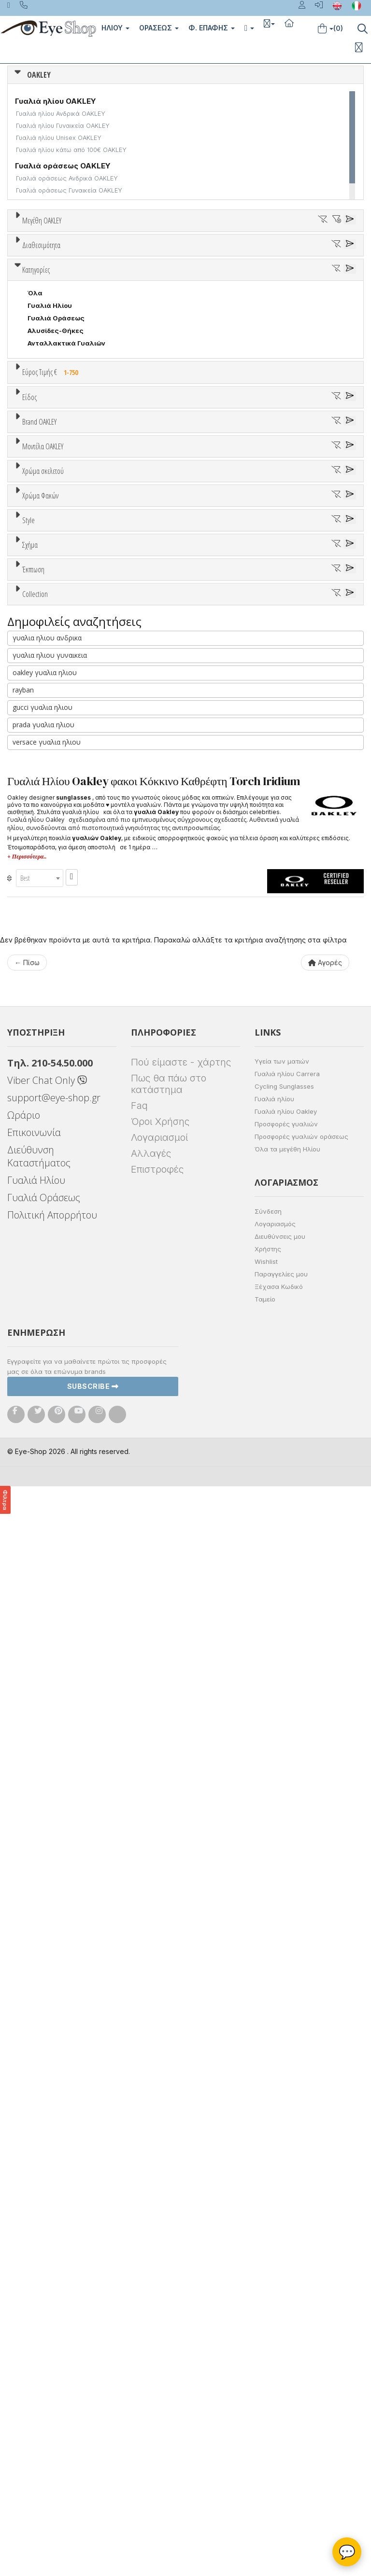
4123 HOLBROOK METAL (67, 1030)
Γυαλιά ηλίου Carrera (287, 2163)
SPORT (39, 1491)
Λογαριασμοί (159, 2227)
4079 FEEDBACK (54, 1005)
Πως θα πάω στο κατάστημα (168, 2173)
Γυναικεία (44, 720)
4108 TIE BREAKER (57, 1017)
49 (206, 269)
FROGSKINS (47, 1635)
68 (319, 281)
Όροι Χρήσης (160, 2211)
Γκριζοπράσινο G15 (63, 1297)
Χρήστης (268, 2338)
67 (294, 281)
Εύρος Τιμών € (46, 608)
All (32, 1343)
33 (222, 256)
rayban (23, 1779)
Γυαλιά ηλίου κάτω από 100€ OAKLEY (71, 149)
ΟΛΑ (35, 244)
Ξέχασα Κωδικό (279, 2376)
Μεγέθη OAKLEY (41, 220)
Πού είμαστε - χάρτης (181, 2152)
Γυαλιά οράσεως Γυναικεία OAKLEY (69, 190)
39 (32, 269)
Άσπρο (42, 1113)
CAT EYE (41, 1441)
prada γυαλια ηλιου (43, 1813)
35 (272, 256)
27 (72, 256)
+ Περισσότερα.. (26, 1945)
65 (244, 281)
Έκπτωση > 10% (53, 1549)
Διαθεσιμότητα (41, 361)
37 (322, 256)
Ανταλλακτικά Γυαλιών (66, 555)
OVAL (36, 1466)
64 (219, 281)
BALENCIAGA (48, 873)
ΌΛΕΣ (37, 1610)
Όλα (38, 409)
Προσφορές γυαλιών (286, 2213)
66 (269, 281)
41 (82, 269)
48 (181, 269)
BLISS (37, 885)
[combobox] (39, 1967)
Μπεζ (41, 1126)
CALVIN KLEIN (50, 936)
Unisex (39, 682)
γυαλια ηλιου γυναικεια (50, 1744)
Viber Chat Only (47, 2169)
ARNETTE (43, 860)
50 (232, 269)
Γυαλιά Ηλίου (50, 518)
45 (131, 269)
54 (307, 269)
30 (148, 256)
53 (282, 269)
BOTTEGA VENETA (58, 898)
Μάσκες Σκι (47, 745)
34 (247, 256)
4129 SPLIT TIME (55, 1055)
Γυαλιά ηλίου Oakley (286, 2201)
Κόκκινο (45, 1176)
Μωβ (39, 1138)
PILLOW (40, 1478)
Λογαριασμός (275, 2313)
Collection (35, 1586)
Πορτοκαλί (49, 1151)
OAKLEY (39, 74)
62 (169, 281)
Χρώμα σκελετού (43, 1077)
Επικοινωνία (34, 2222)
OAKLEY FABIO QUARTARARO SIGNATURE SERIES (107, 1685)
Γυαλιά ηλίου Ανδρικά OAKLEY (60, 113)
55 (332, 269)
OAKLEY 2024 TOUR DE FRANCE (80, 1647)
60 (120, 281)
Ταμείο (265, 2389)
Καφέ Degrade (56, 1284)
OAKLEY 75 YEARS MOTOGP (74, 1660)
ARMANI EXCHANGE (59, 848)
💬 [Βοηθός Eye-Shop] (347, 2552)
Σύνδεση (268, 2301)
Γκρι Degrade (53, 1259)
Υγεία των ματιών (282, 2151)
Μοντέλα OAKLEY (42, 956)
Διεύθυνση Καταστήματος (39, 2246)
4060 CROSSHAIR (57, 992)
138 (33, 294)
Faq (139, 2195)
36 (297, 256)
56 (19, 281)
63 (194, 281)
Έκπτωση (33, 1514)
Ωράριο (23, 2204)
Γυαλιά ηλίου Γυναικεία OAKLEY (63, 125)
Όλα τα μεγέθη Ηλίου (287, 2239)
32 (197, 256)
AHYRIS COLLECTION (62, 1622)
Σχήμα (30, 1392)
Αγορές (325, 2052)
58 (69, 281)
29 (122, 256)
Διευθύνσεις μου (280, 2326)
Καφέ (41, 1272)
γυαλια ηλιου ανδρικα (47, 1726)
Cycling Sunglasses (284, 2176)
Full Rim (40, 1355)
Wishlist (266, 2351)
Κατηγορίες (36, 482)
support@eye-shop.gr (53, 2187)
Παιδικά (41, 732)
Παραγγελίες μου (281, 2364)
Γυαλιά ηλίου (274, 2188)
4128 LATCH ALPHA (59, 1042)
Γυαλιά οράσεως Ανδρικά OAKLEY (67, 178)
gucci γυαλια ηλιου (42, 1796)
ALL (38, 1100)
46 (156, 269)
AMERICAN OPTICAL (60, 835)
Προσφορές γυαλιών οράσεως (301, 2226)
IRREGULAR (46, 1453)
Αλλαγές (151, 2243)
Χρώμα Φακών (40, 1198)
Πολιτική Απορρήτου (52, 2304)
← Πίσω (27, 2052)
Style (28, 1320)
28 (97, 256)
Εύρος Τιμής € (52, 584)
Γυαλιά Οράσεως (56, 530)
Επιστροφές (157, 2259)
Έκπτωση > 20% (54, 1562)
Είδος (29, 646)
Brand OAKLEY (39, 787)
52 (257, 269)
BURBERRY (45, 923)
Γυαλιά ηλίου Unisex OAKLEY (58, 137)
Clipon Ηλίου (53, 1234)
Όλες (41, 1537)
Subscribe (93, 2476)
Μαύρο (43, 1163)
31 (172, 256)
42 (106, 269)
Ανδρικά (41, 707)
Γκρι (39, 1247)
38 (347, 256)
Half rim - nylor (51, 1368)
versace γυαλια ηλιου (47, 1831)
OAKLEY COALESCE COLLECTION (81, 1672)
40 (57, 269)
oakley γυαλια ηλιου (45, 1761)
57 (44, 281)
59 (94, 281)
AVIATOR (42, 1428)
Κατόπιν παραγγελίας (68, 397)
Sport (36, 695)
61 (144, 281)
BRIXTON (42, 910)
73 (345, 281)
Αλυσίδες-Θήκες (56, 543)
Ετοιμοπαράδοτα (60, 384)
